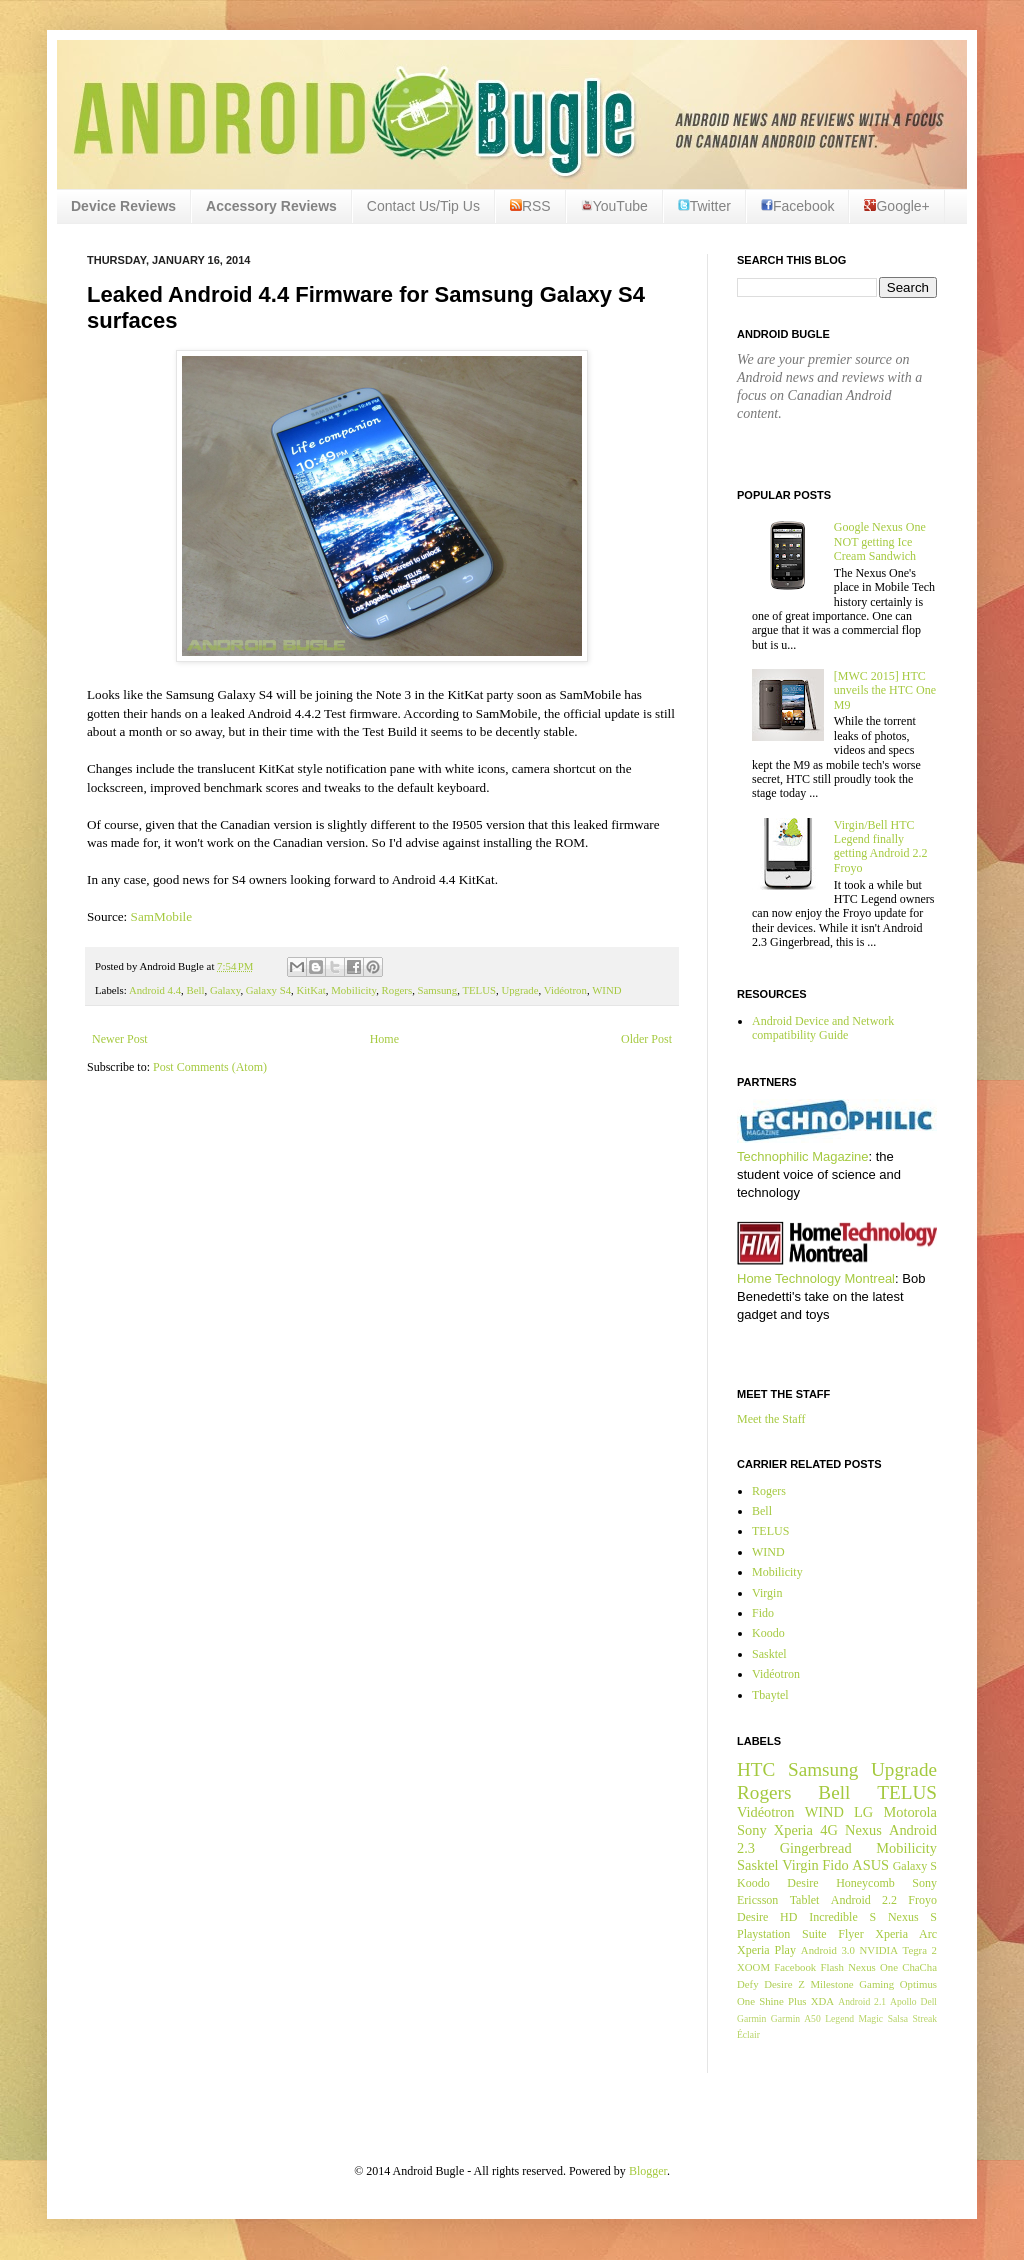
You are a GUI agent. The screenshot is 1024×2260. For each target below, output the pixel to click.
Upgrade (519, 990)
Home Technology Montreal (816, 1278)
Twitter (704, 206)
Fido (763, 1613)
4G (829, 1830)
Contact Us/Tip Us (423, 206)
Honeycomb (865, 1883)
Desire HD (767, 1917)
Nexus (863, 1830)
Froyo (922, 1900)
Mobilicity (353, 990)
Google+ (896, 206)
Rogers (397, 990)
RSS (530, 206)
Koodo (768, 1633)
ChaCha (919, 1967)
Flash (831, 1967)
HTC (756, 1769)
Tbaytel (770, 1695)
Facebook (797, 206)
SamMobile (162, 916)
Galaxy (225, 990)
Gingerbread (816, 1848)
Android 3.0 (828, 1950)
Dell (928, 2001)
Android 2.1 (862, 2001)
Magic (871, 2018)
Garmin (751, 2018)
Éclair (748, 2034)
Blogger (648, 2171)
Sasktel (769, 1654)
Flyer (850, 1934)
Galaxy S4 (268, 990)
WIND (606, 990)
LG (863, 1812)
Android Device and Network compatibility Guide (823, 1028)
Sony (752, 1830)
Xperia (793, 1830)
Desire (802, 1883)
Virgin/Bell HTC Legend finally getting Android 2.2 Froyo (881, 846)
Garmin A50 (796, 2018)
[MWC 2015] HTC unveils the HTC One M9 (885, 690)
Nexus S (912, 1917)
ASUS (870, 1865)
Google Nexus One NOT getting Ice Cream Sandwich (880, 541)
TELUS (479, 990)
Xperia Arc (906, 1934)
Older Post (646, 1039)
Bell (195, 990)
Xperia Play (766, 1950)
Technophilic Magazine (803, 1156)
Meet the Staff (771, 1419)
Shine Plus (782, 2001)
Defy (748, 1984)
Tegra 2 (920, 1950)
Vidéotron (565, 990)
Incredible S (842, 1917)
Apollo (903, 2001)
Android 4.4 (155, 990)
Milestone (831, 1984)
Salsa (898, 2018)
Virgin (767, 1593)
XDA (822, 2001)
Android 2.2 (864, 1900)
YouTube (614, 206)
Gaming (876, 1984)
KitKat (310, 990)
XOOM (753, 1967)
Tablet (805, 1900)
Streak (924, 2018)
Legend (839, 2018)
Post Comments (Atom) (210, 1067)
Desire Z (784, 1984)
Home (384, 1039)
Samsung (438, 990)
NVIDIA (879, 1950)
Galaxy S (915, 1866)
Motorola (910, 1812)
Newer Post (120, 1039)
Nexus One (873, 1967)
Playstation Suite (782, 1934)
